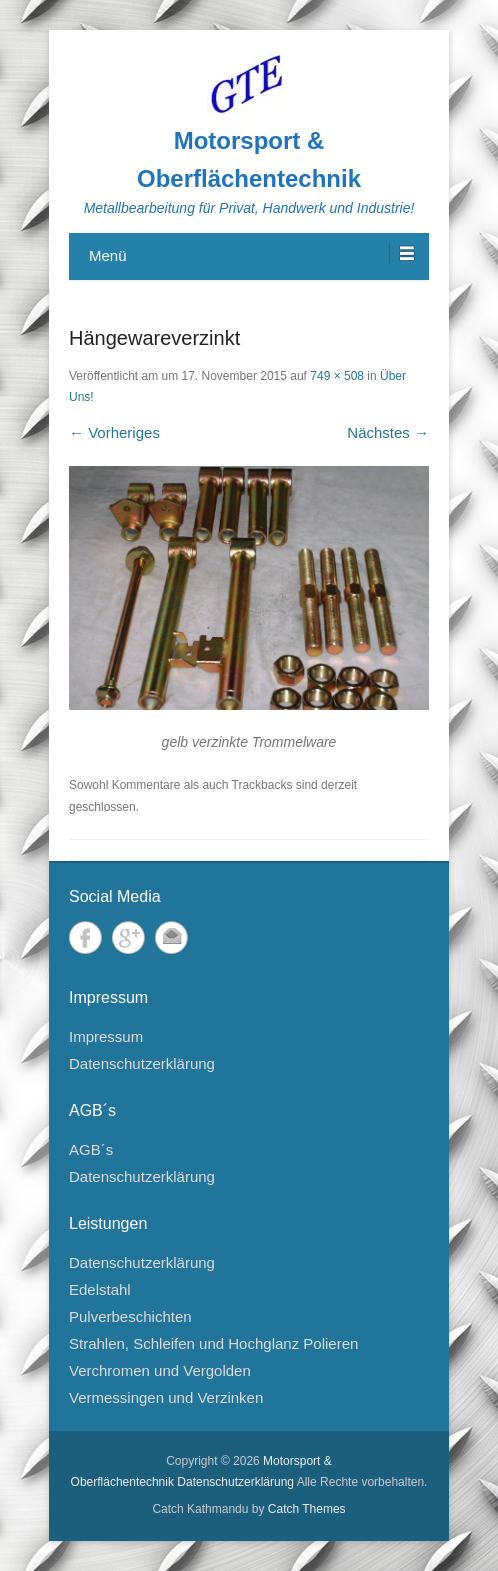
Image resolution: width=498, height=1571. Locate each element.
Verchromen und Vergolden (160, 1370)
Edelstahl (100, 1289)
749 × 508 (337, 376)
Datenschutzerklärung (142, 1063)
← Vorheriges (114, 432)
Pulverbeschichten (130, 1316)
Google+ (128, 937)
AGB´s (91, 1149)
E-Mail (171, 937)
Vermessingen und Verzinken (166, 1397)
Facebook (85, 937)
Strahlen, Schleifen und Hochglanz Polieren (213, 1343)
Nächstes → (388, 432)
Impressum (106, 1036)
